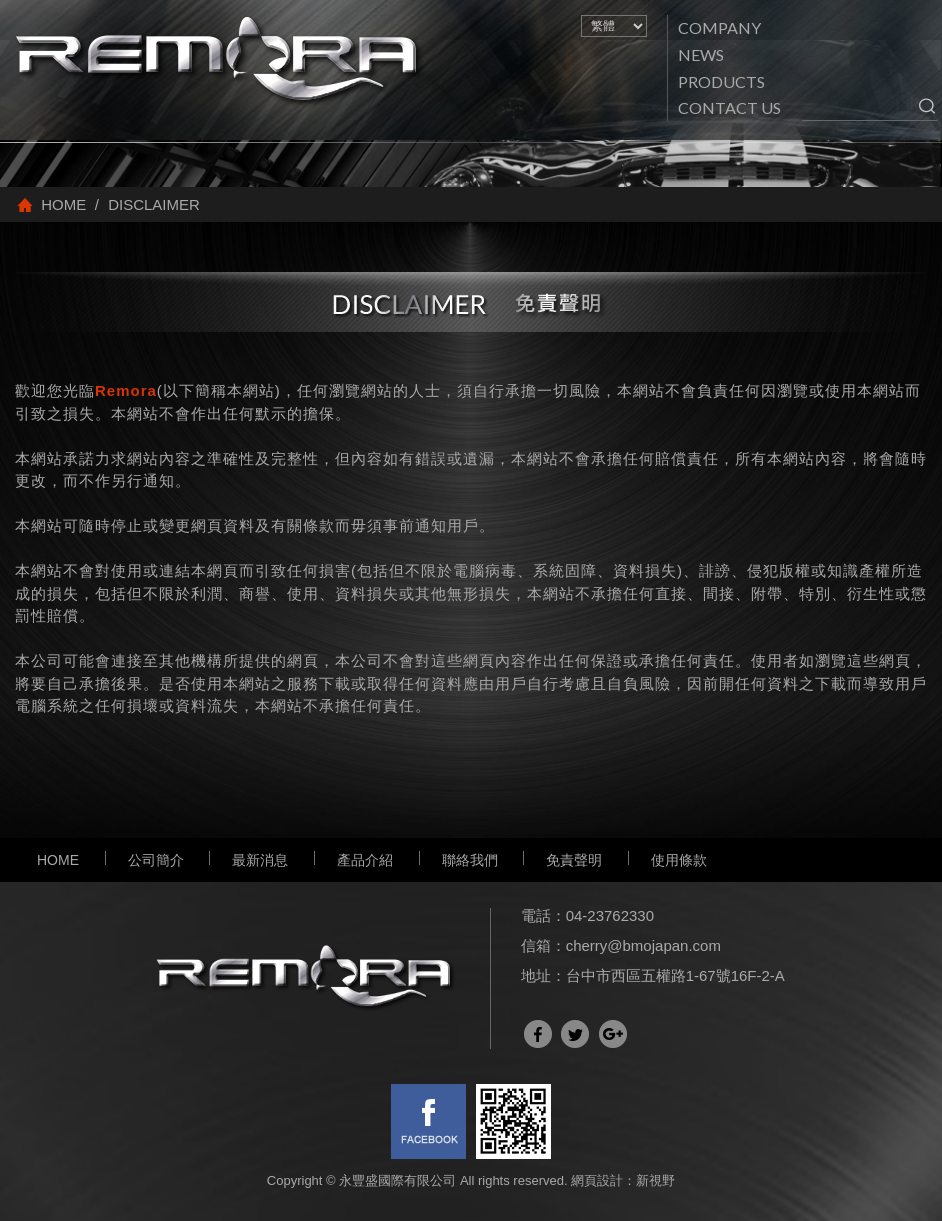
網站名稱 (219, 61)
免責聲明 (574, 860)
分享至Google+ (613, 1034)
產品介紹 (365, 860)
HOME (58, 860)
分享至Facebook (538, 1034)
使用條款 (679, 860)
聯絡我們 (470, 860)
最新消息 (260, 860)
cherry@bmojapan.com (643, 945)
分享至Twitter (575, 1034)
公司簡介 (156, 860)
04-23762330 (610, 915)
